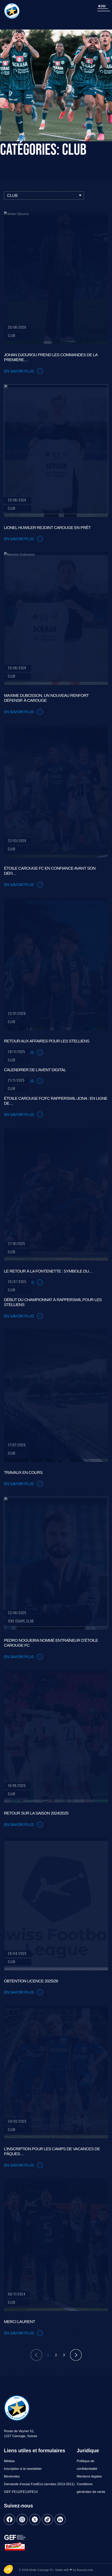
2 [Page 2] (56, 2355)
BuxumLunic (85, 2569)
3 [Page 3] (64, 2355)
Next (76, 2355)
